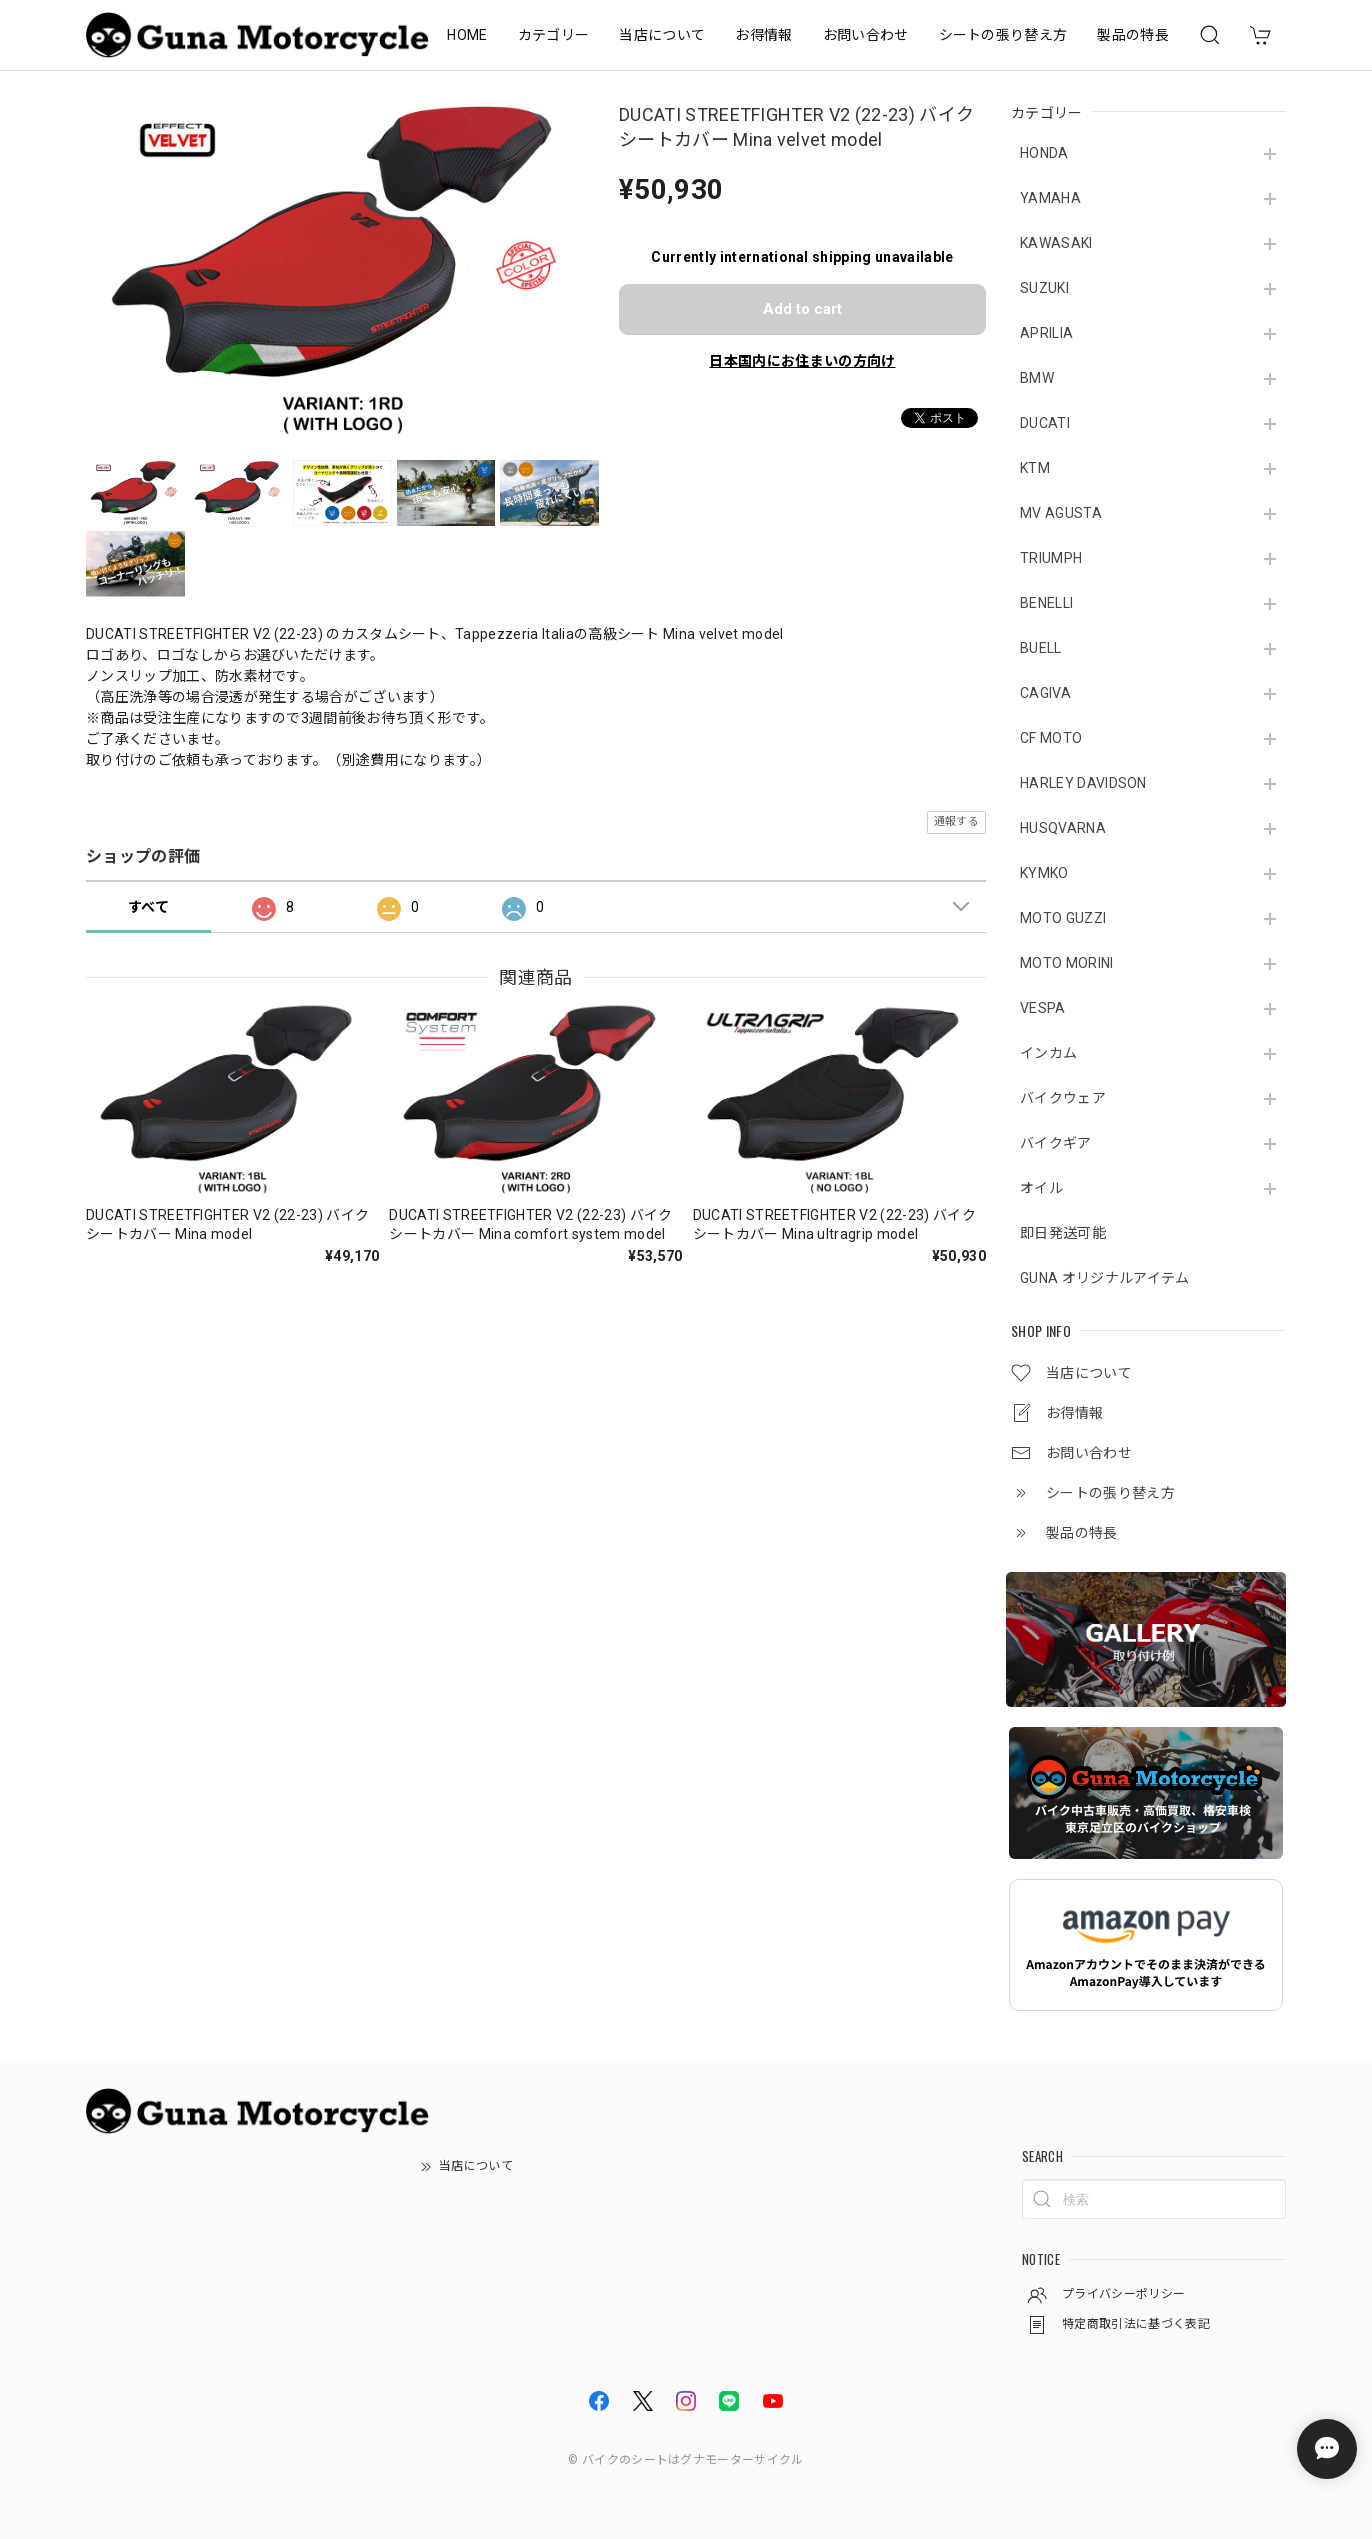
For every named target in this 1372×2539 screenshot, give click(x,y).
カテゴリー (554, 35)
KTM (1035, 468)
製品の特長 (1133, 35)
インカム (1048, 1053)
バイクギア (1056, 1143)
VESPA (1043, 1008)
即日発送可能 (1063, 1233)
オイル (1041, 1188)
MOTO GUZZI (1063, 918)
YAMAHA (1050, 198)
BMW (1037, 378)
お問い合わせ (866, 35)
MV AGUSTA (1061, 513)
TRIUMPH (1051, 558)
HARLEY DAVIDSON (1083, 783)
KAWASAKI (1056, 243)
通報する (956, 821)
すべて (148, 907)
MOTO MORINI (1067, 963)
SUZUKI (1044, 288)
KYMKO (1044, 873)
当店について (662, 35)
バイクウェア (1063, 1098)
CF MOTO (1051, 738)
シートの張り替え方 (1003, 35)
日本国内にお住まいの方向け (802, 361)
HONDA (1044, 153)
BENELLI (1046, 603)
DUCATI (1045, 423)
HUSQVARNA (1063, 828)
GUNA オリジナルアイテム (1104, 1278)
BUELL (1041, 648)
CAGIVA (1045, 693)
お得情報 (763, 35)
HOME (467, 35)
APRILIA (1046, 333)
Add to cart (802, 309)
